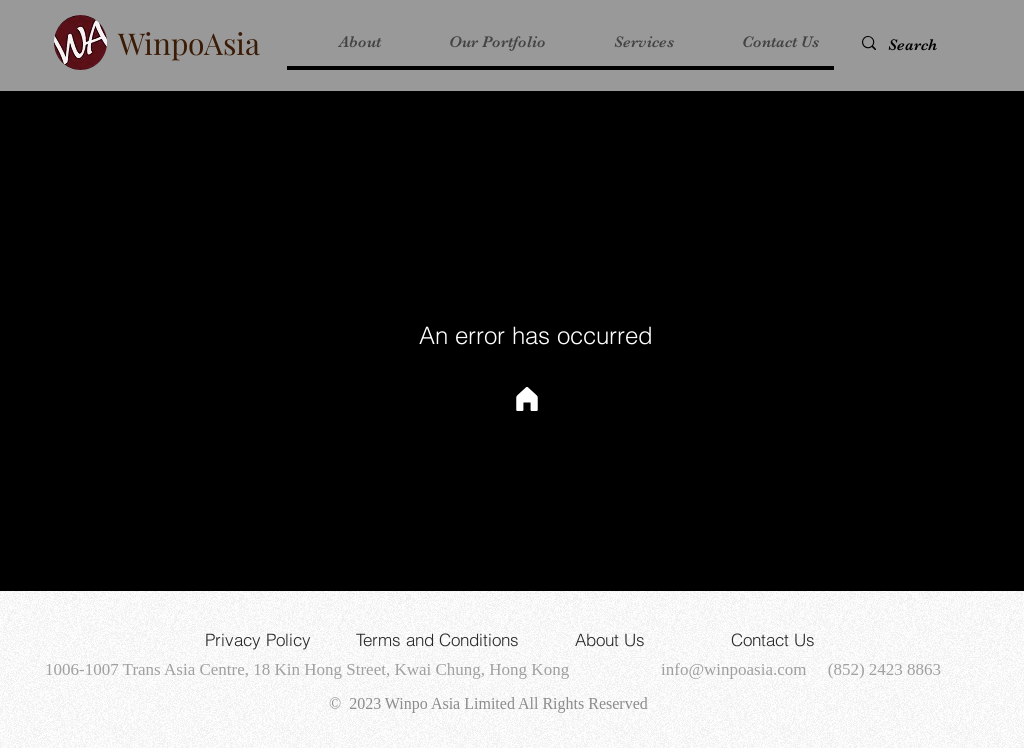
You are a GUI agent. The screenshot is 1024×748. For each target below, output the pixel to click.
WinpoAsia (189, 43)
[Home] (527, 398)
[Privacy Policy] (258, 639)
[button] (478, 42)
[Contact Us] (773, 639)
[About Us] (610, 639)
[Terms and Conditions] (437, 639)
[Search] (924, 45)
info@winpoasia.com (734, 669)
